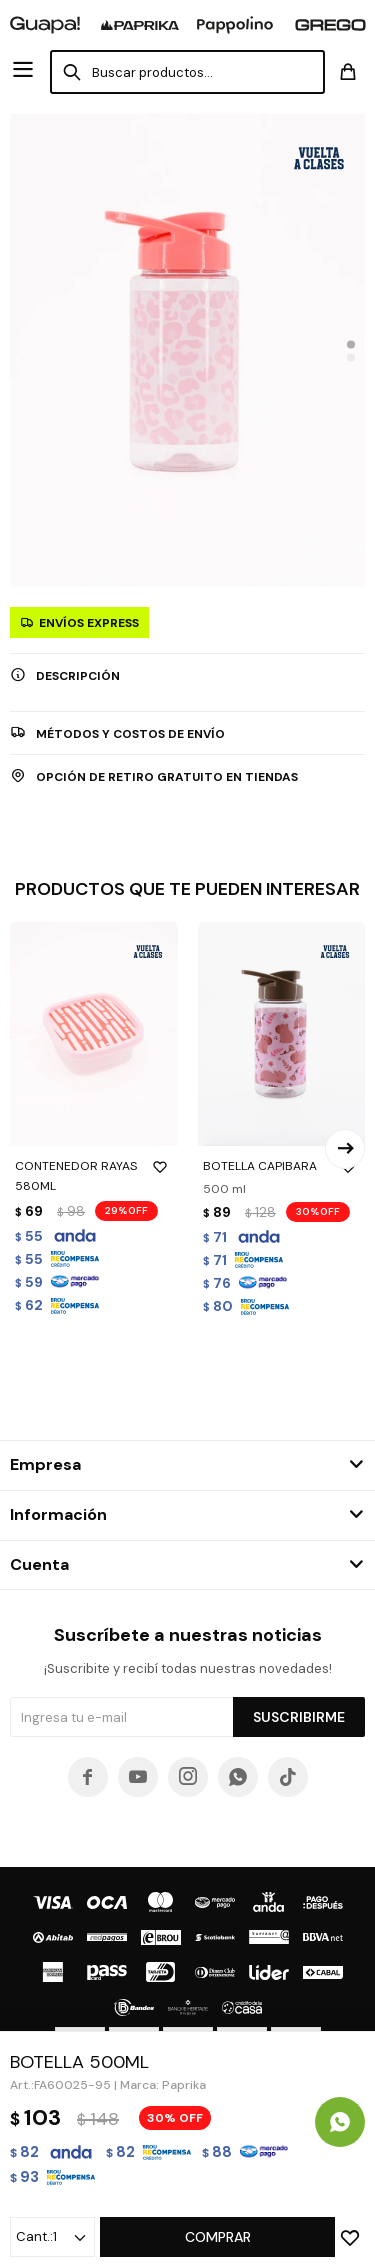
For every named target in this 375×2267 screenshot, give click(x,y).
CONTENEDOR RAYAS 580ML (94, 1175)
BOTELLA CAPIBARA (282, 1166)
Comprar (218, 2237)
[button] (351, 344)
